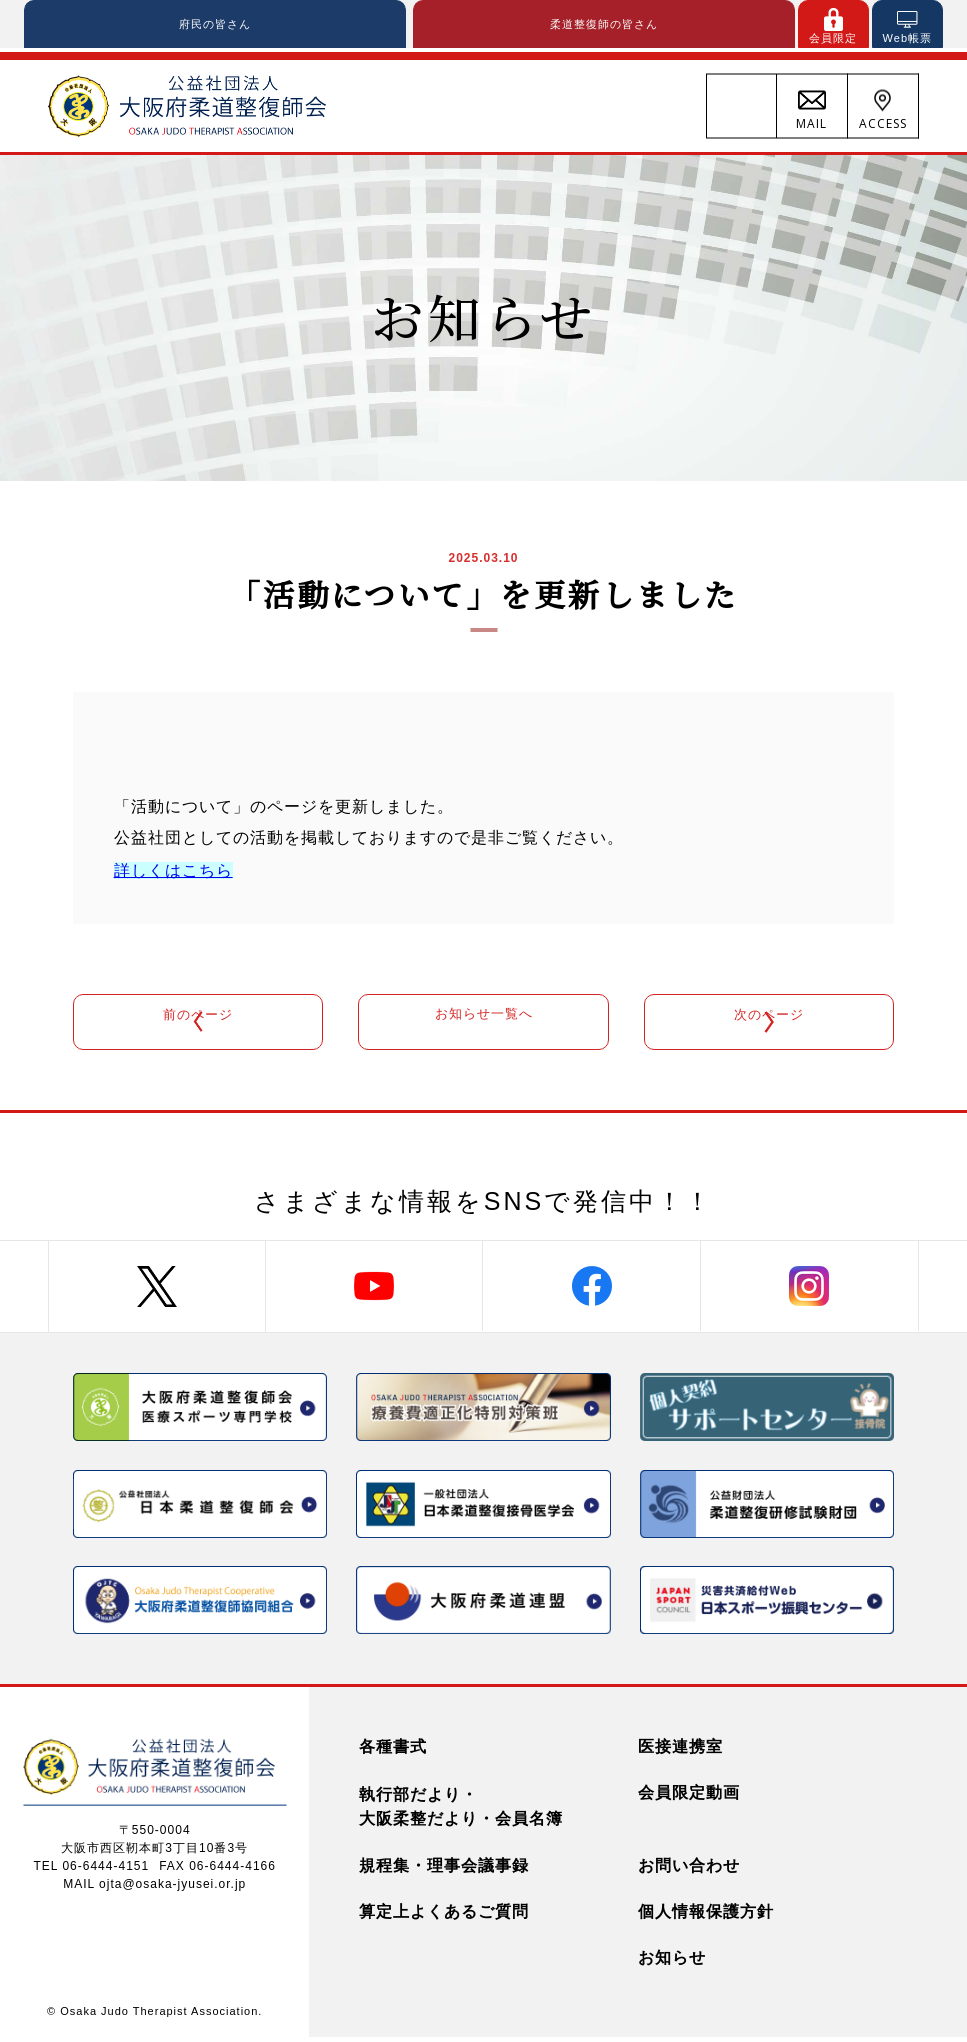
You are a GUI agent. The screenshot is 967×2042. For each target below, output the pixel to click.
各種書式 (393, 1751)
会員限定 (833, 39)
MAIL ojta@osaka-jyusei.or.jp (154, 1888)
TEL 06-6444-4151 (92, 1870)
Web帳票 (907, 39)
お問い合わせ (689, 1870)
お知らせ (672, 1962)
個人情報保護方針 (706, 1916)
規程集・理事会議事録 (444, 1870)
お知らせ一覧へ (483, 1023)
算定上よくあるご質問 (444, 1916)
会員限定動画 (689, 1797)
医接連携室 (680, 1751)
